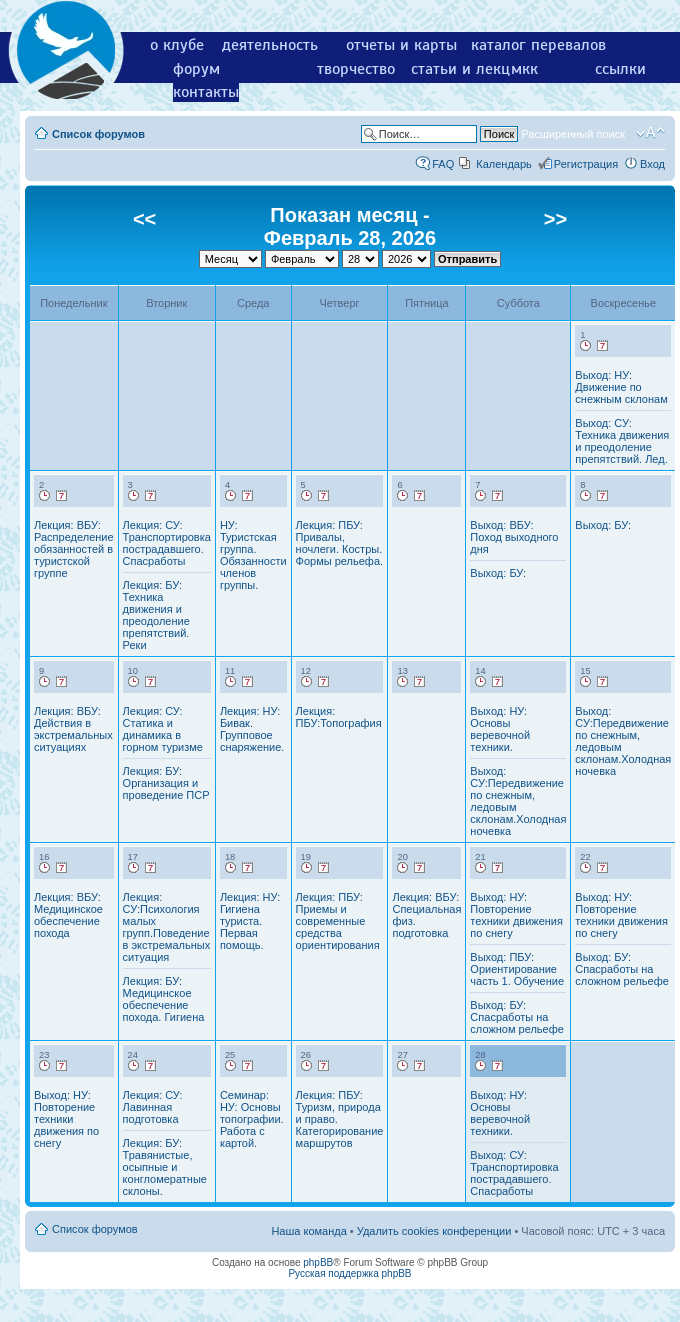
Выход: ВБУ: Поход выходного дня (514, 537)
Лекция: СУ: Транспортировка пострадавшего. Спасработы (167, 543)
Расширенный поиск (573, 134)
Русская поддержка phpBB (349, 1273)
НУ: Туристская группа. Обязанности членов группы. (253, 555)
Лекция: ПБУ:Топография (339, 717)
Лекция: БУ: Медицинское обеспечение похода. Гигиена (164, 999)
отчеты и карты (401, 45)
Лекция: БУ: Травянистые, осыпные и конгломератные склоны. (165, 1167)
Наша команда (308, 1231)
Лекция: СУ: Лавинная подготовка (153, 1107)
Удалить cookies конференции (434, 1231)
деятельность (270, 45)
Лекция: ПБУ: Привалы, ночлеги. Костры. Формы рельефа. (339, 543)
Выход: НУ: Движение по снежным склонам (621, 387)
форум (196, 69)
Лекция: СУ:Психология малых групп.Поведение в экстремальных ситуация (167, 927)
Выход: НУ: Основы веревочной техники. (500, 729)
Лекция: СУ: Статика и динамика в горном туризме (163, 729)
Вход (652, 164)
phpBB (318, 1262)
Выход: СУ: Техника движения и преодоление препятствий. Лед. (622, 441)
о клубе (177, 45)
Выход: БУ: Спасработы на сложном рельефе (517, 1017)
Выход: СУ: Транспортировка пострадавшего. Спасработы (514, 1173)
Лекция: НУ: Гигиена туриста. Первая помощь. (250, 921)
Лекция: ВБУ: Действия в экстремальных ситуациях (73, 729)
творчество (356, 69)
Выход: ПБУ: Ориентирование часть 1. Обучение (517, 969)
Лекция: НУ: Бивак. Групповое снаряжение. (252, 729)
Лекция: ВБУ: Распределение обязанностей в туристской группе (74, 549)
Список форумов (98, 134)
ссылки (620, 69)
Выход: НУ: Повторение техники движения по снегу (516, 915)
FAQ (443, 164)
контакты (206, 92)
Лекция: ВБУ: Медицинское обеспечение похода (68, 915)
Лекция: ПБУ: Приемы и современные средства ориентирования (338, 921)
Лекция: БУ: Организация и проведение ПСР (166, 783)
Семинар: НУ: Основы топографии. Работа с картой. (252, 1119)
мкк (524, 69)
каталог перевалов (538, 45)
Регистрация (586, 164)
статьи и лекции (469, 69)
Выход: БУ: (498, 573)
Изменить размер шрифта (650, 133)
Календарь (504, 164)
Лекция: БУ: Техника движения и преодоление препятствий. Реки (156, 615)
